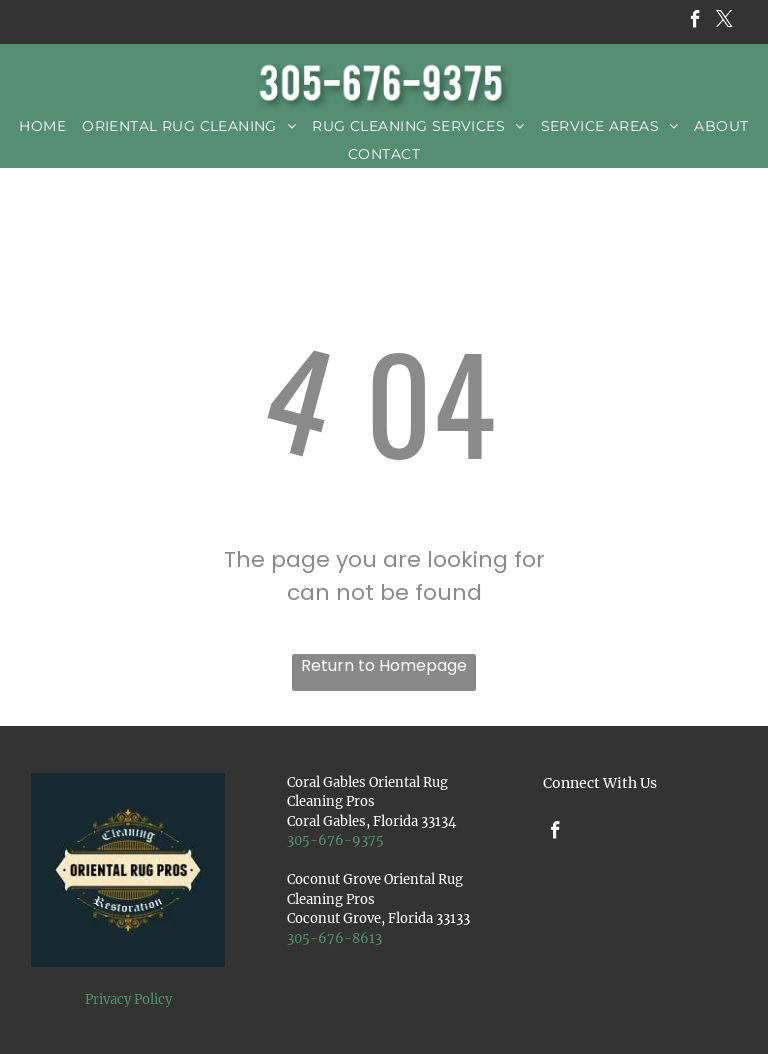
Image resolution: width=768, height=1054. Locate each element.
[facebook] (695, 22)
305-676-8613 (334, 938)
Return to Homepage (384, 665)
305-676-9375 (335, 840)
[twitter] (724, 22)
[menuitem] (42, 126)
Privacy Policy (128, 999)
